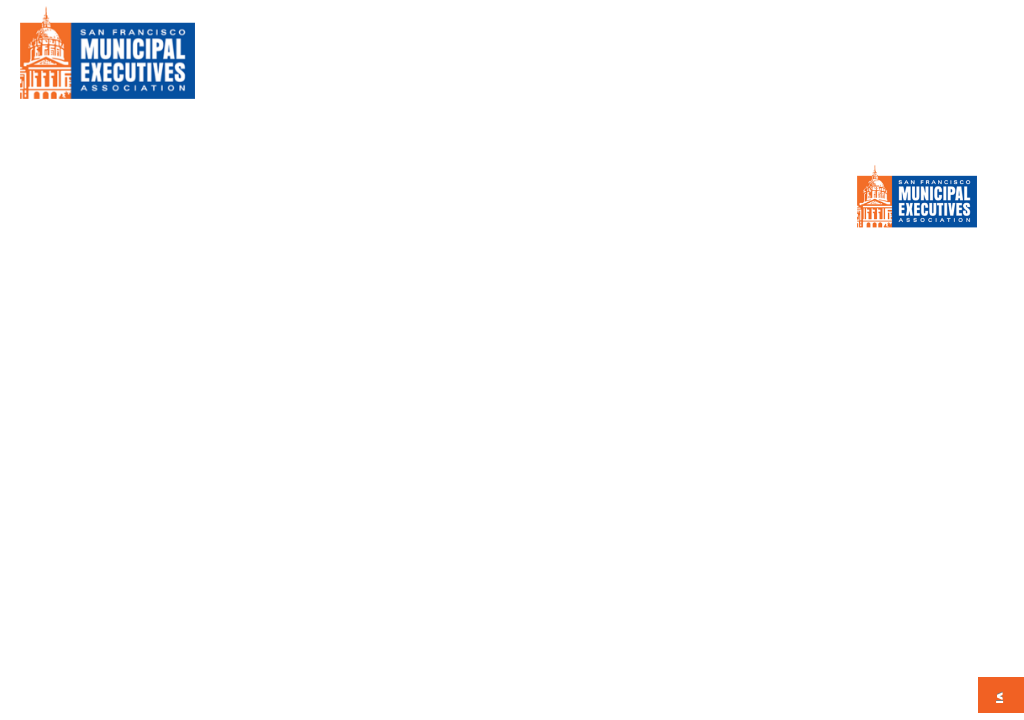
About (443, 59)
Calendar (834, 59)
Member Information (593, 59)
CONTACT (944, 59)
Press (739, 59)
